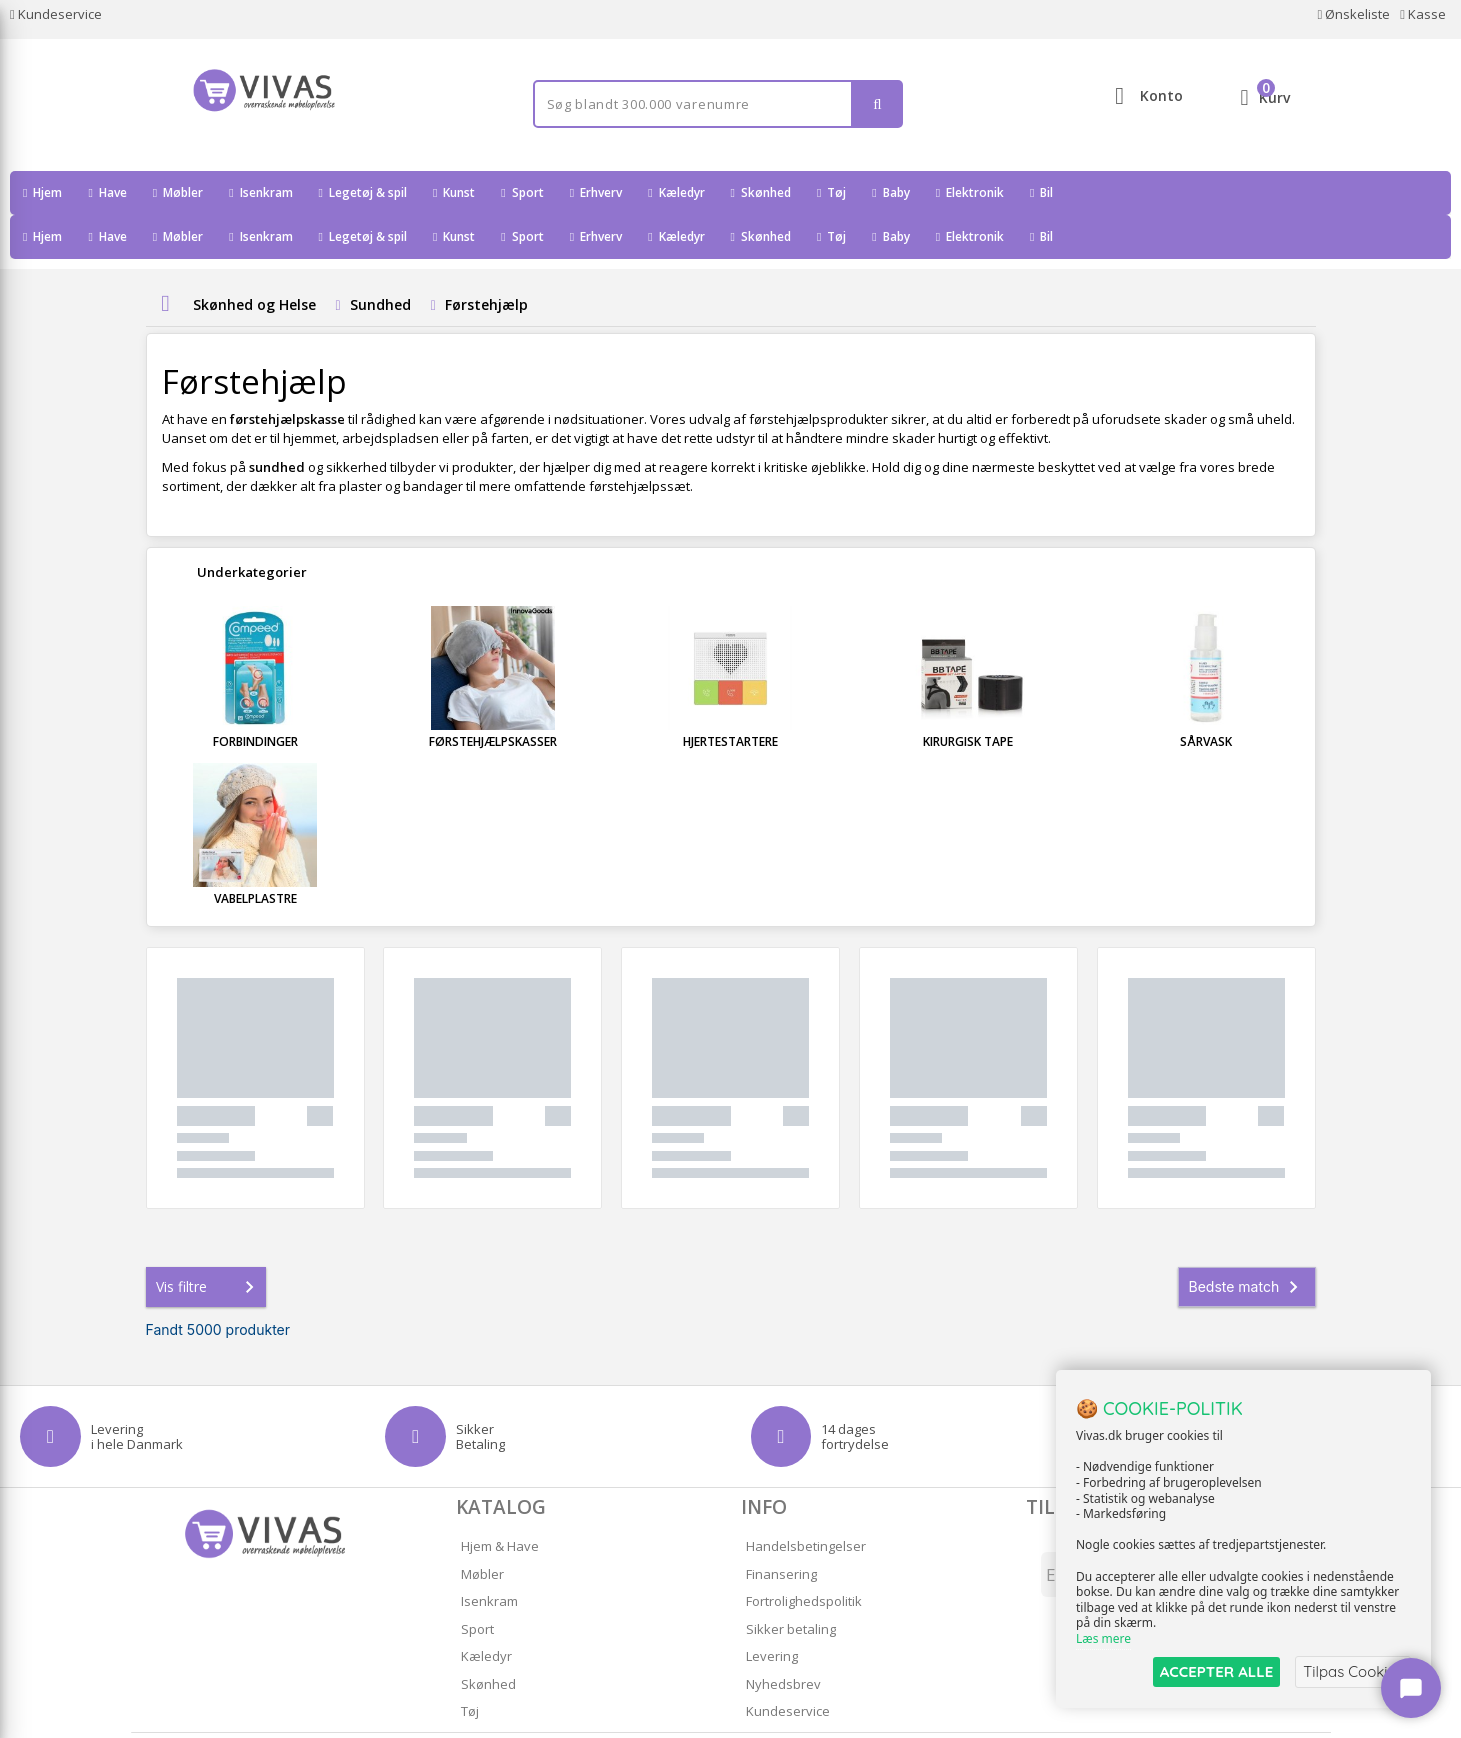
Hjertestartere (730, 697)
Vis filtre (209, 1243)
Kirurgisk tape (968, 697)
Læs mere (1103, 1639)
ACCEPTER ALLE (1216, 1671)
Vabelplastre (255, 854)
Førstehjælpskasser (493, 697)
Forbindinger (255, 697)
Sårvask (1206, 697)
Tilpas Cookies (1353, 1671)
